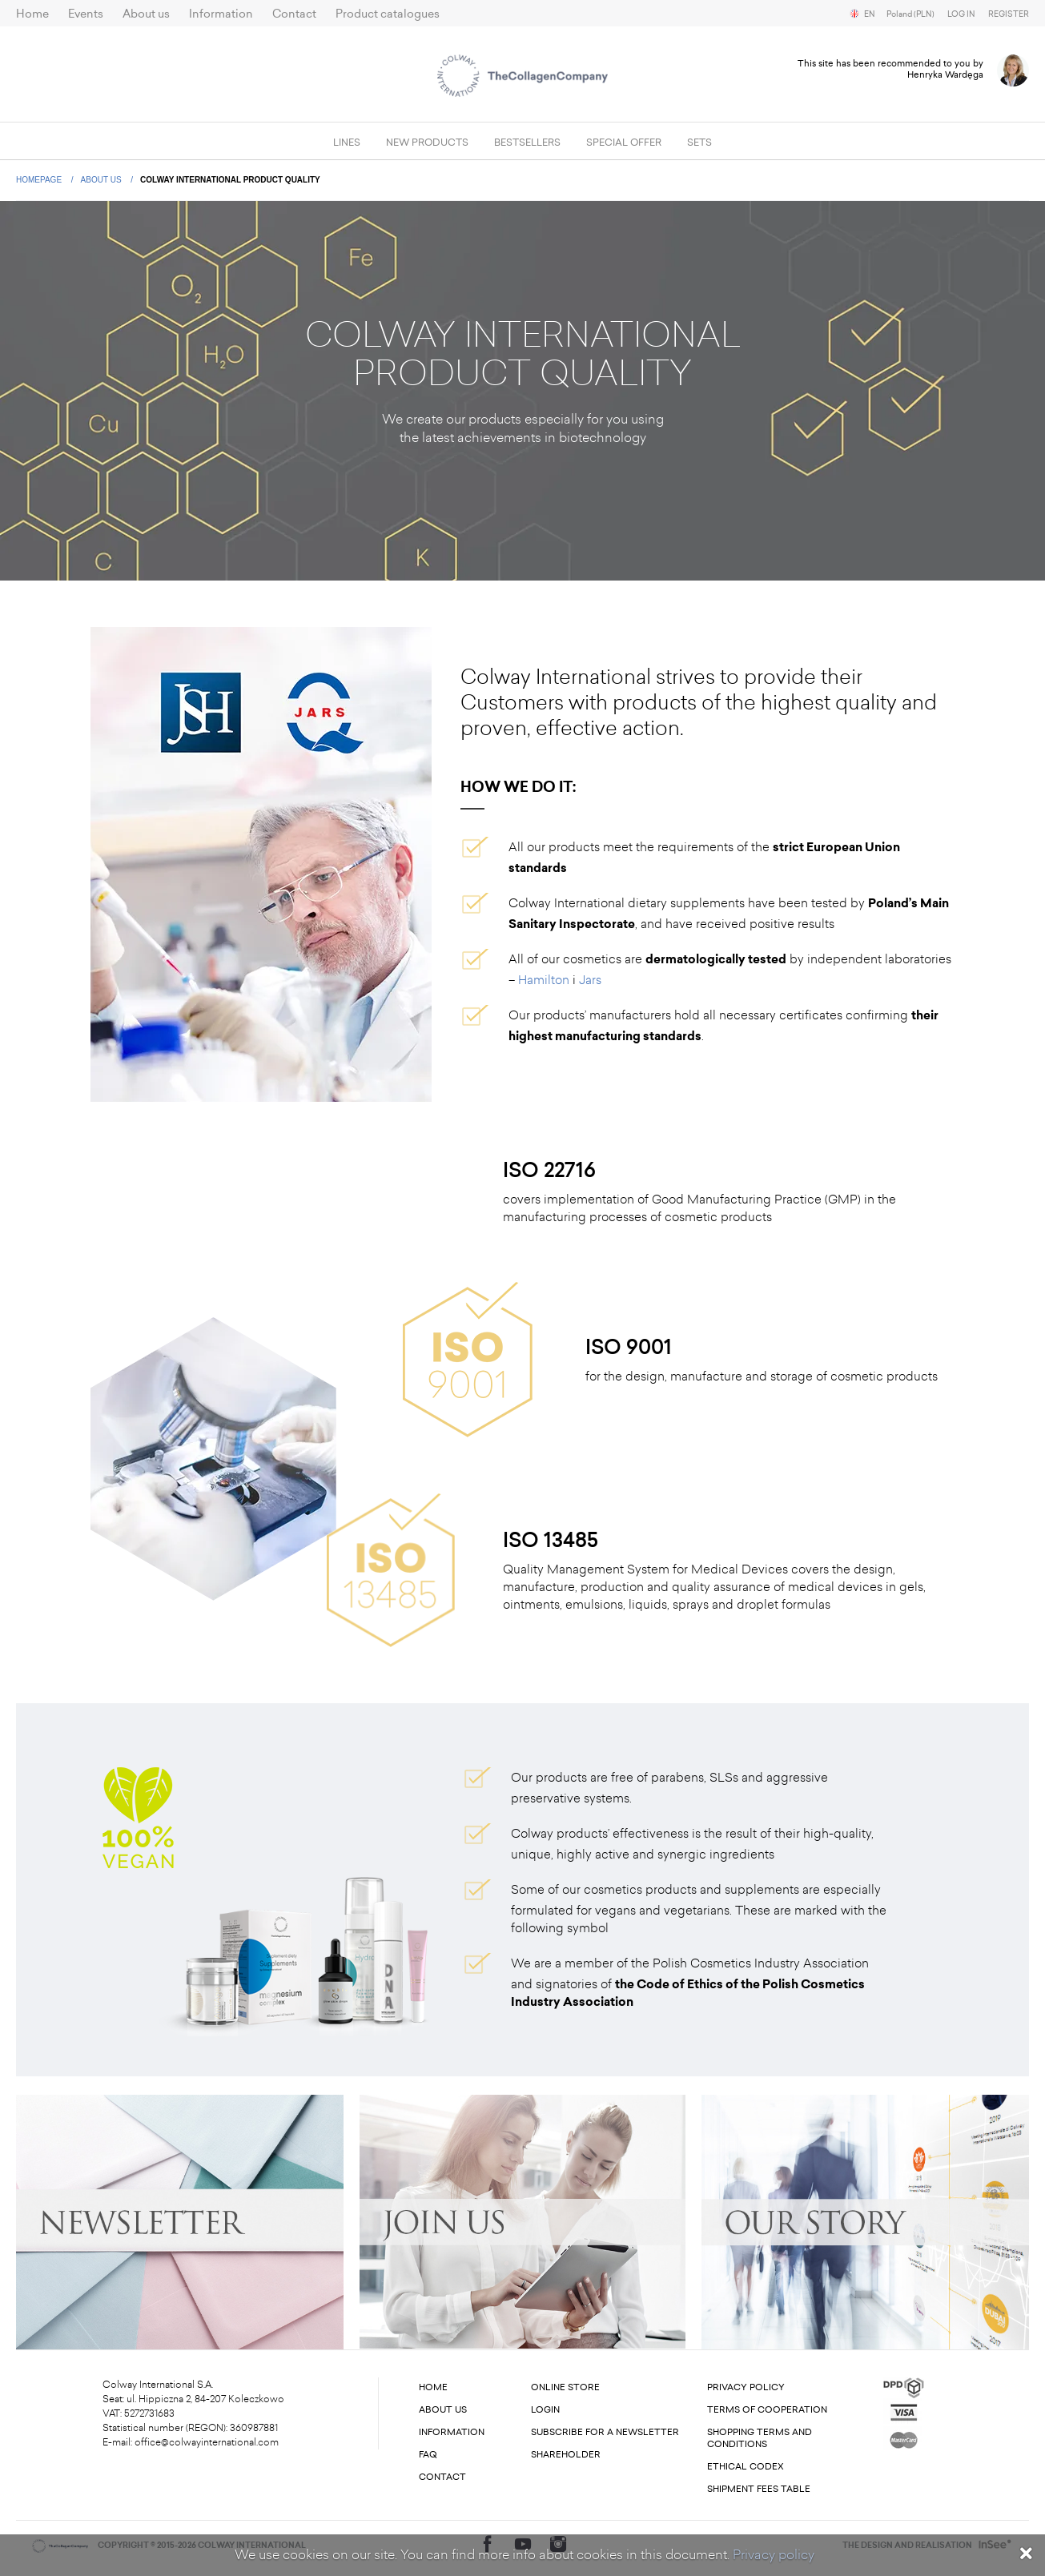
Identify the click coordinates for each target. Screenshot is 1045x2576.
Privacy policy (773, 2554)
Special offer (623, 142)
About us (146, 14)
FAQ (428, 2454)
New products (427, 142)
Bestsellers (527, 142)
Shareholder (566, 2454)
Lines (346, 142)
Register (1008, 14)
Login (545, 2410)
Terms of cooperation (767, 2410)
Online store (565, 2387)
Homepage (40, 179)
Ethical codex (745, 2466)
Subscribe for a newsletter (605, 2432)
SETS (699, 142)
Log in (961, 14)
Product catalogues (388, 14)
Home (32, 14)
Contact (294, 14)
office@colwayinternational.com (207, 2442)
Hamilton (543, 980)
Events (85, 14)
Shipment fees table (758, 2489)
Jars (590, 980)
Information (221, 14)
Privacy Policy (746, 2387)
